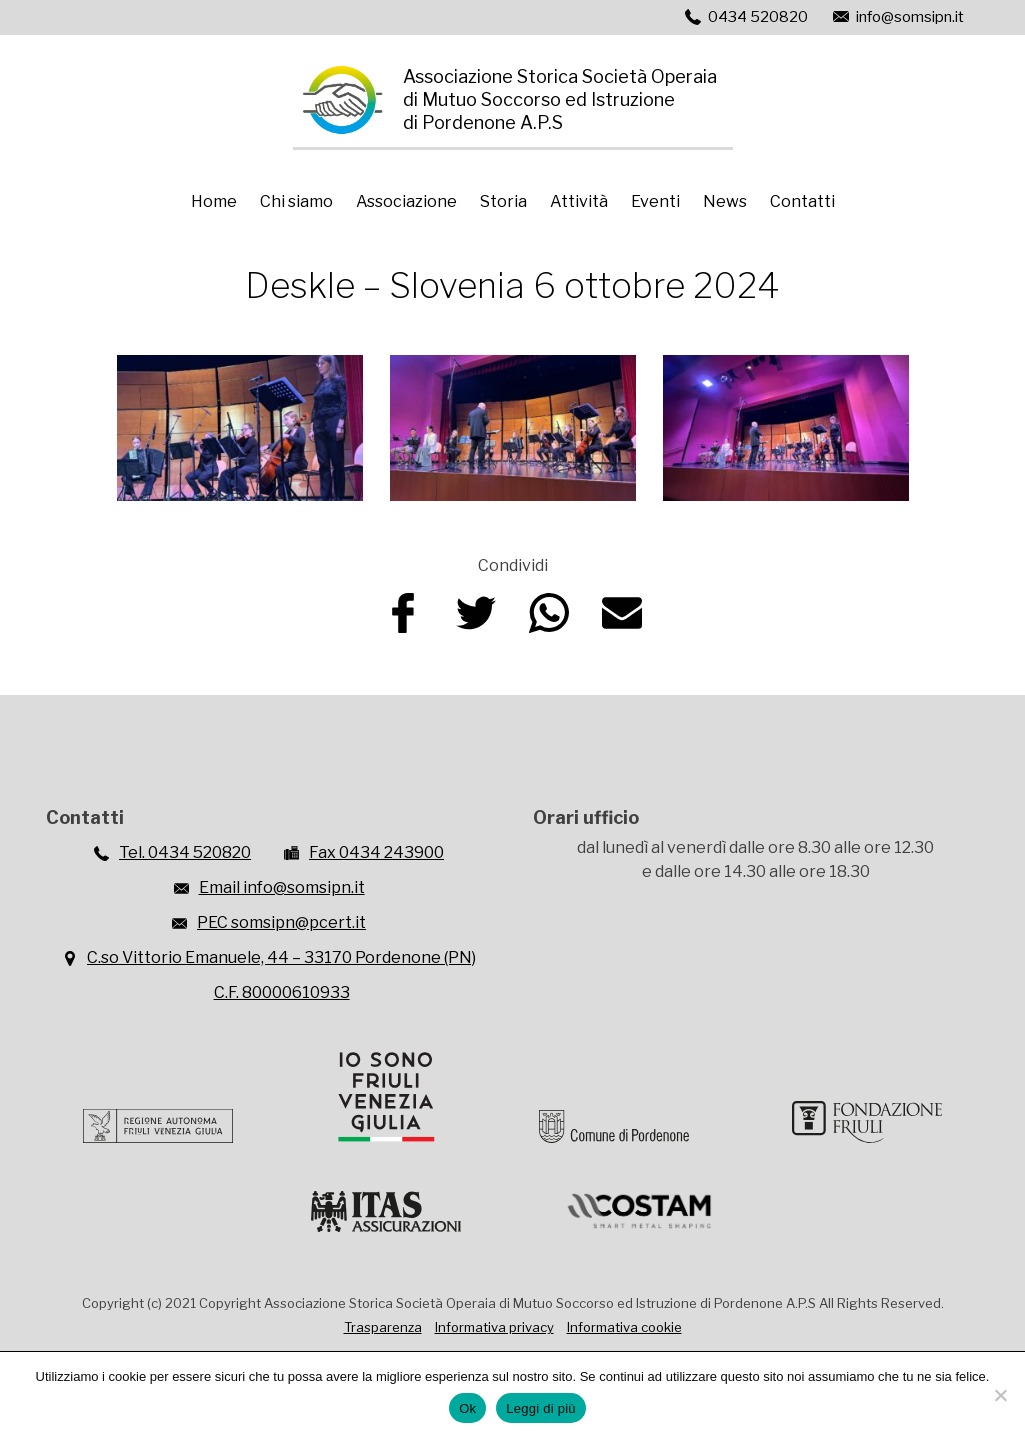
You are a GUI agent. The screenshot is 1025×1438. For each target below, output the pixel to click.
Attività (579, 201)
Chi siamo (296, 201)
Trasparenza (383, 1327)
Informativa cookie (624, 1327)
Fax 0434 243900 (376, 852)
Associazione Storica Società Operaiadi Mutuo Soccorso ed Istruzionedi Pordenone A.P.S (560, 99)
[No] (1000, 1395)
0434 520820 (758, 17)
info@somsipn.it (910, 17)
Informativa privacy (494, 1327)
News (725, 201)
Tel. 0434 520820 (185, 852)
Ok (467, 1408)
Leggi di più (541, 1408)
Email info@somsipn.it (282, 887)
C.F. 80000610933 (282, 992)
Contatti (802, 201)
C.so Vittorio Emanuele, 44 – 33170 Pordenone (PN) (281, 957)
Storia (503, 201)
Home (214, 201)
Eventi (655, 201)
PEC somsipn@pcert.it (281, 922)
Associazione (406, 201)
